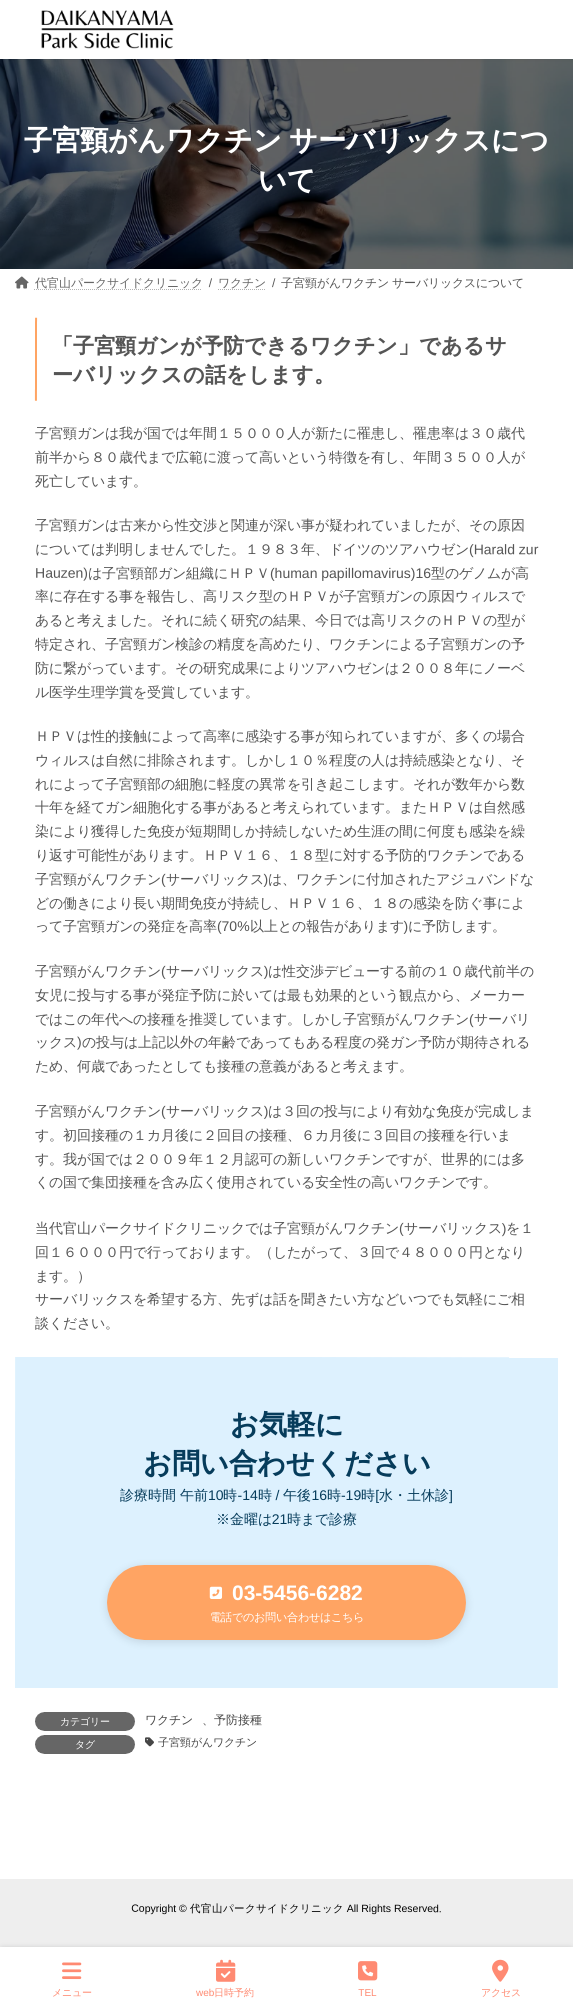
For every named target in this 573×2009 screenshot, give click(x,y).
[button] (286, 1602)
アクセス (501, 1978)
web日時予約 (225, 1978)
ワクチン (169, 1720)
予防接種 (238, 1720)
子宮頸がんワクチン (207, 1742)
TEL (367, 1978)
